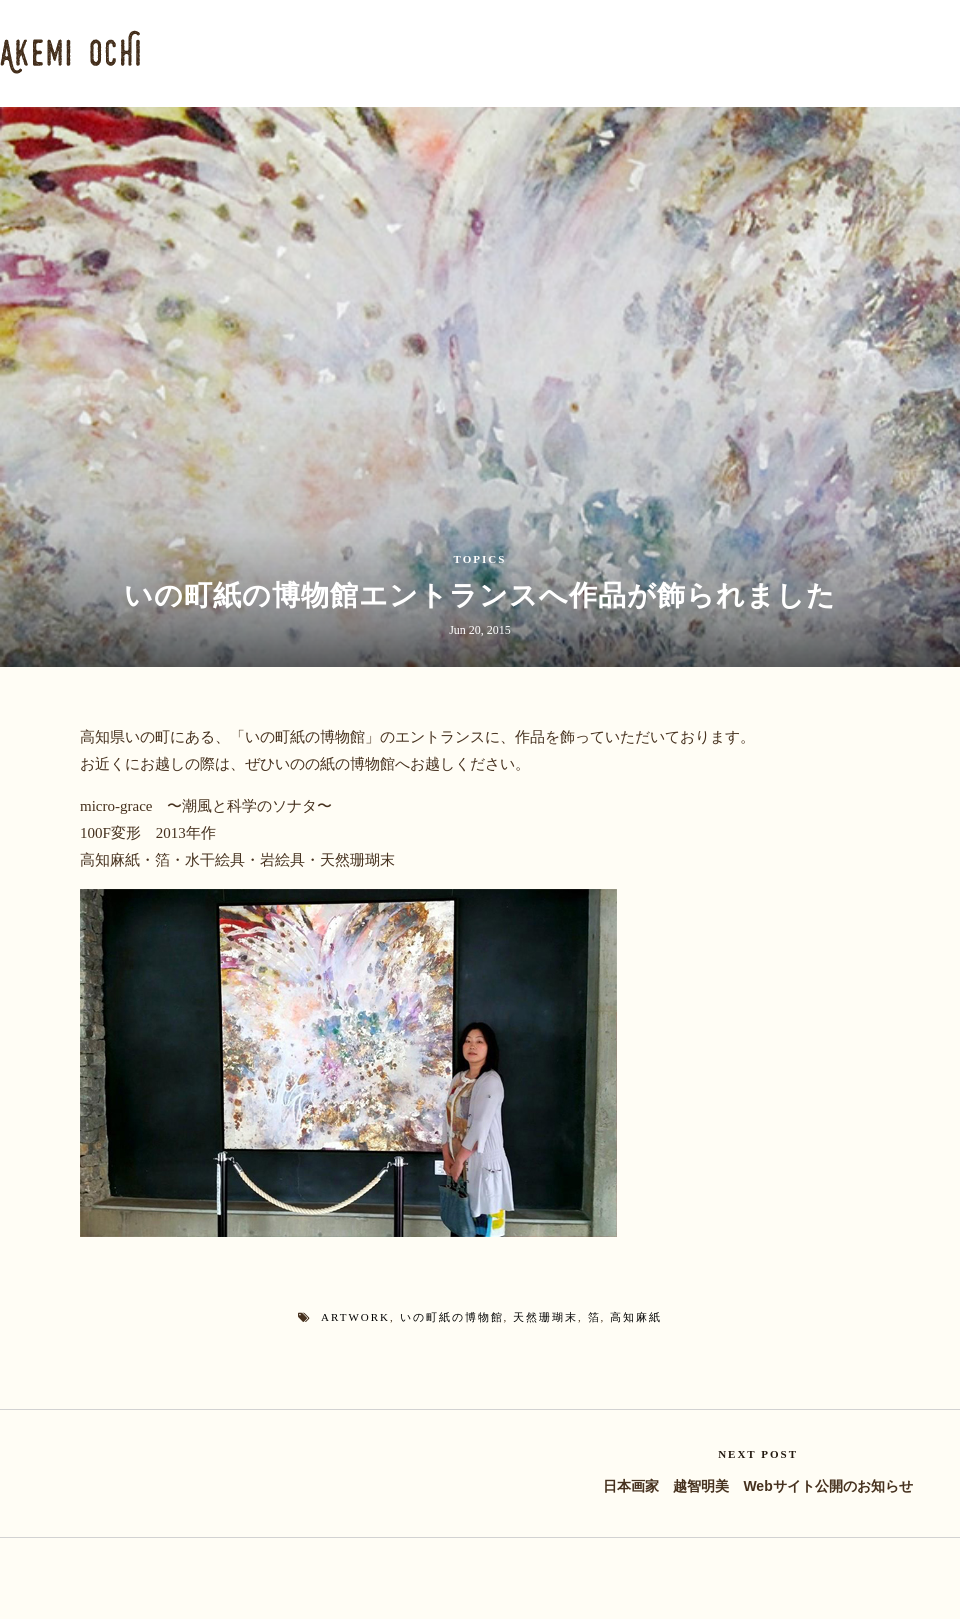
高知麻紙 (636, 1316)
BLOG (826, 51)
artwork (355, 1316)
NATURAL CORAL (700, 51)
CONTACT (921, 51)
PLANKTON (564, 51)
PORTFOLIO (439, 51)
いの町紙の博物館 (452, 1316)
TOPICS (480, 559)
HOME (232, 51)
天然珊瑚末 (545, 1316)
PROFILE (324, 51)
